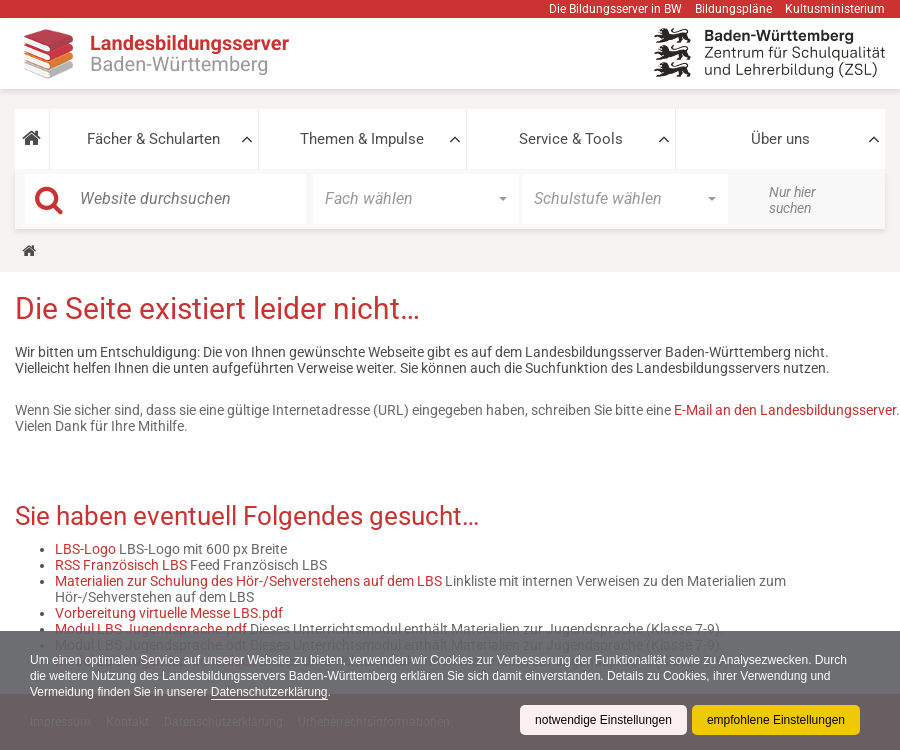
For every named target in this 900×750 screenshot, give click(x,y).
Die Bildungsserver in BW (615, 9)
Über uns (780, 139)
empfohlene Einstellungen (776, 720)
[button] (32, 139)
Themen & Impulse (362, 139)
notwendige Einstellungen (603, 720)
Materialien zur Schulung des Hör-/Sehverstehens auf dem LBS (248, 581)
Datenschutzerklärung (269, 692)
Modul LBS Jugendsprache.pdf (151, 629)
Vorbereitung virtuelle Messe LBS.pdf (169, 613)
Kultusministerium (835, 9)
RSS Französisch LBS (121, 565)
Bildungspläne (733, 9)
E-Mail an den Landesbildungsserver (785, 410)
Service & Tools (571, 139)
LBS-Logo (85, 549)
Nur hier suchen (792, 200)
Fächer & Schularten (153, 139)
